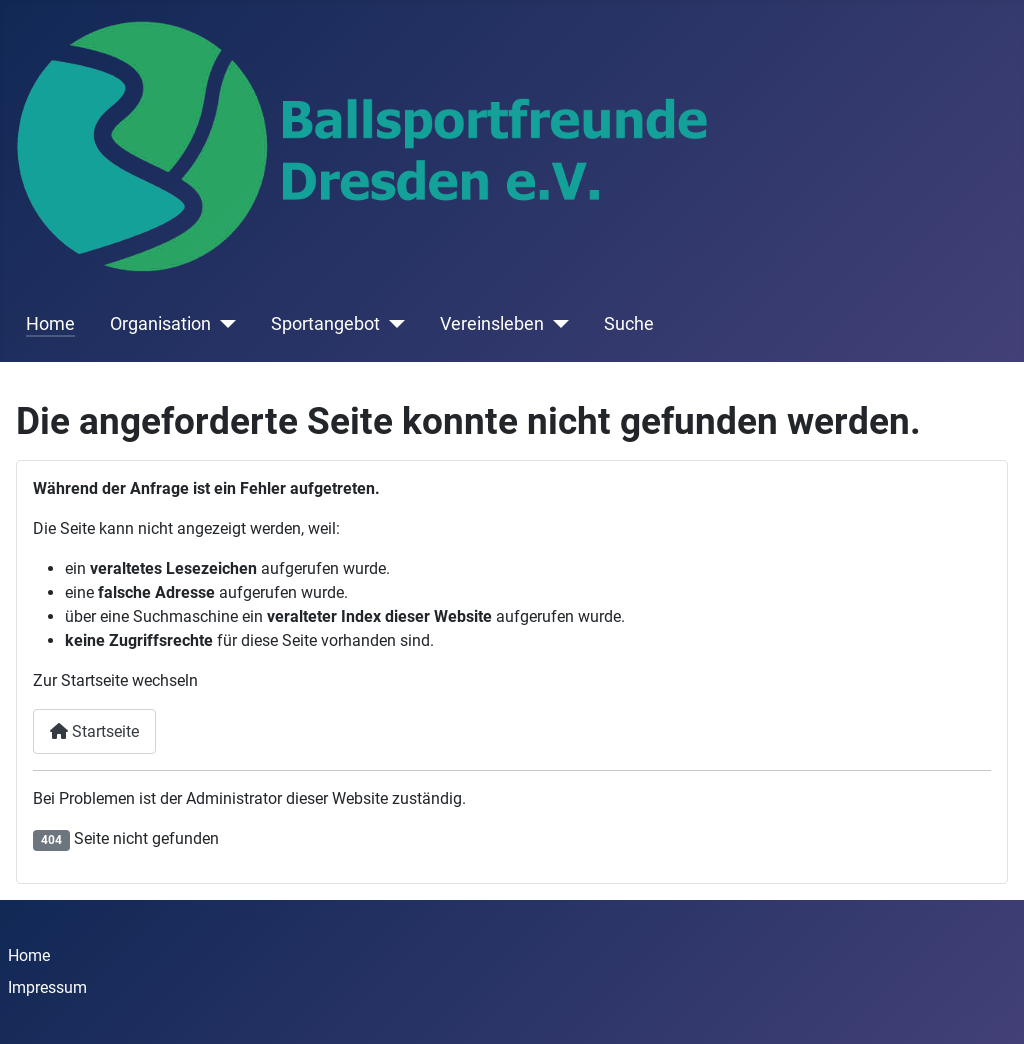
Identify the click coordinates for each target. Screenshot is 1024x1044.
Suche (629, 324)
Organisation (160, 324)
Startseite (94, 731)
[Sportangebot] (392, 324)
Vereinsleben (492, 324)
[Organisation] (223, 324)
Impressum (47, 987)
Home (50, 324)
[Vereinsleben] (556, 324)
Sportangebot (325, 324)
